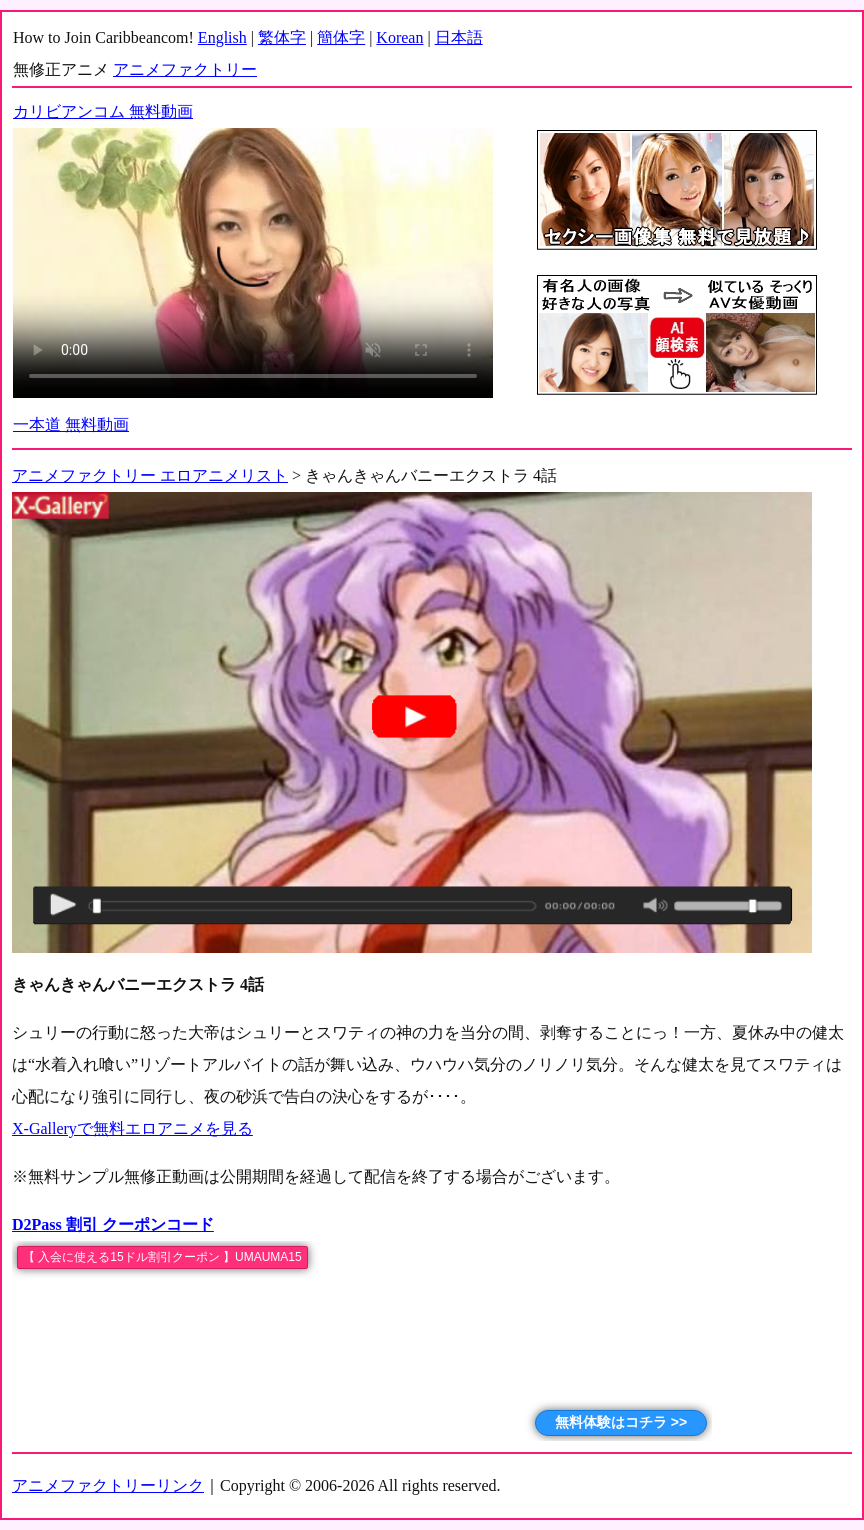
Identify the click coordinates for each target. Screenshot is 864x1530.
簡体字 (341, 37)
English (222, 37)
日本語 (459, 37)
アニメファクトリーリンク (108, 1485)
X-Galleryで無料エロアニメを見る (132, 1128)
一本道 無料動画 (71, 424)
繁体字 (282, 37)
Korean (399, 37)
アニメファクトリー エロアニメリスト (150, 475)
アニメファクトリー (185, 69)
